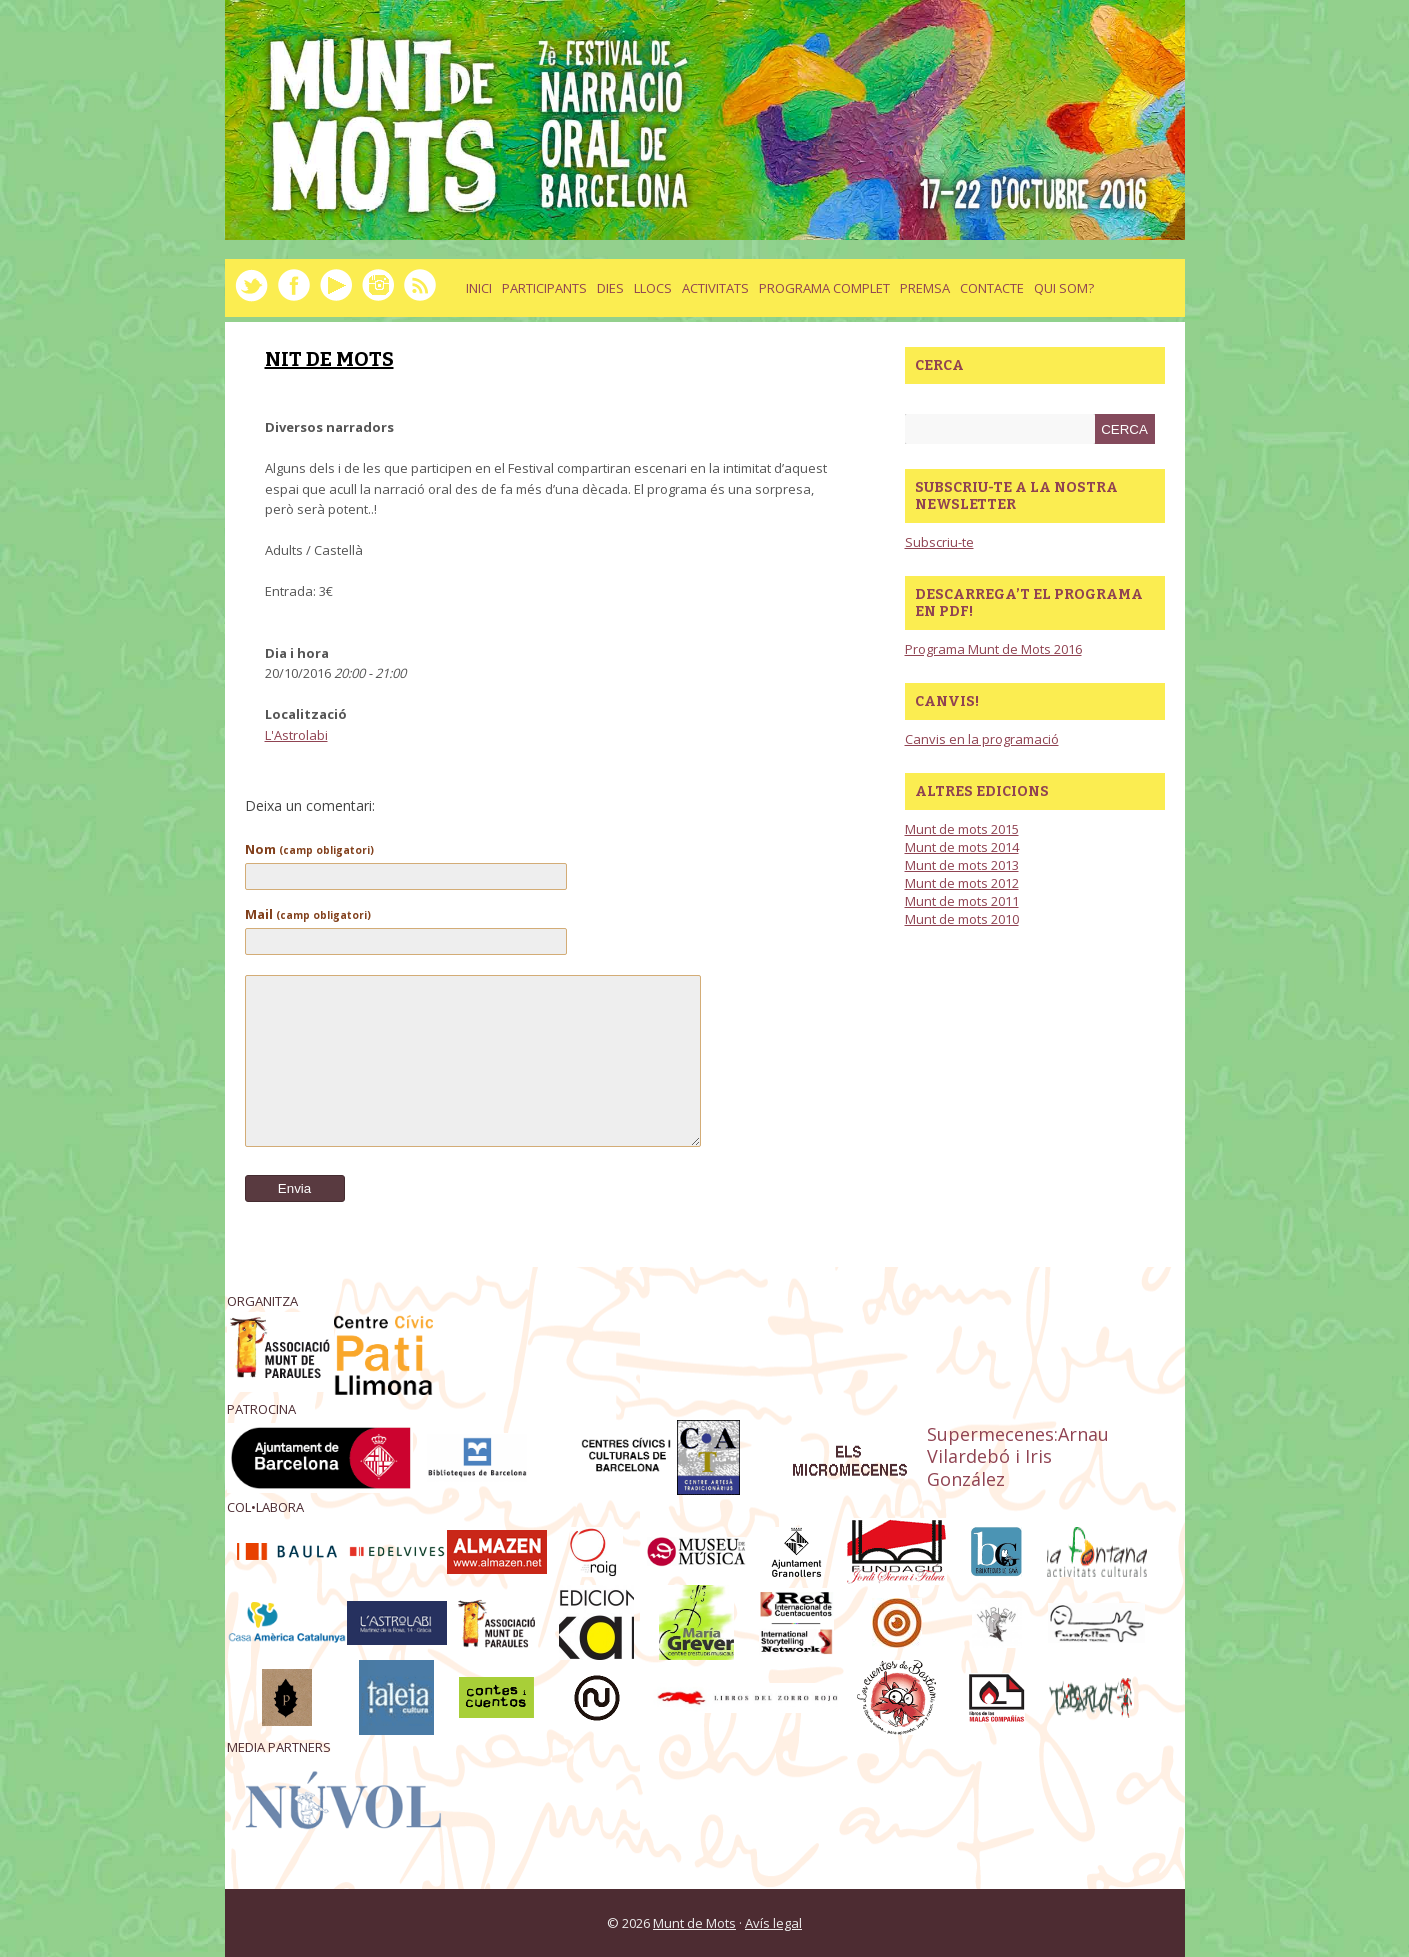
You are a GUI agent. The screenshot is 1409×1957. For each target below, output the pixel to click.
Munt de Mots (694, 1923)
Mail (308, 914)
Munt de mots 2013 (962, 865)
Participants (544, 288)
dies (610, 288)
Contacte (992, 288)
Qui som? (1064, 288)
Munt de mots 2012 (962, 883)
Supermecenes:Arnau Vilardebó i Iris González (1018, 1457)
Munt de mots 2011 (962, 901)
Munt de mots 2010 (962, 919)
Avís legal (773, 1923)
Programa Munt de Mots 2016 (993, 649)
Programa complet (824, 288)
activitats (715, 288)
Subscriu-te (939, 542)
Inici (479, 288)
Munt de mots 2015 (962, 829)
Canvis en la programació (982, 739)
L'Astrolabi (296, 735)
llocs (653, 288)
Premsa (925, 288)
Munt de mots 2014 (962, 847)
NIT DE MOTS (329, 359)
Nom (309, 849)
